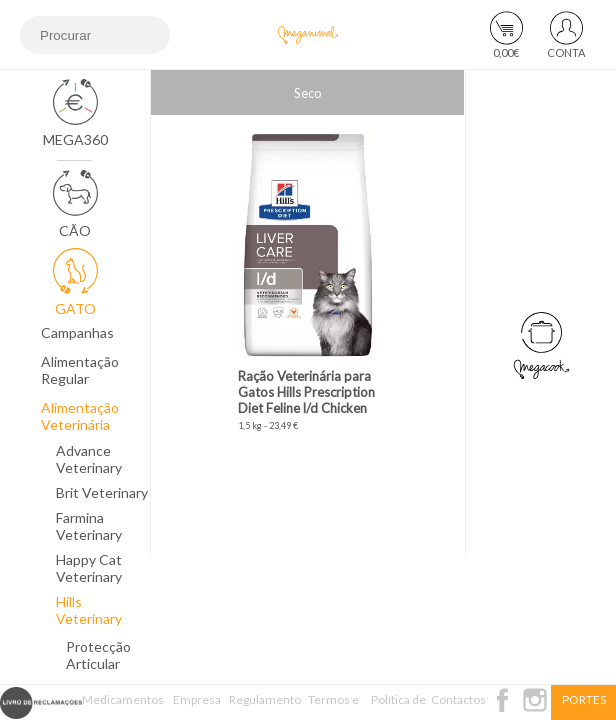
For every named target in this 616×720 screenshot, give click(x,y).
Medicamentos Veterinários (123, 706)
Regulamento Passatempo (265, 706)
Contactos (458, 699)
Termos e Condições (334, 706)
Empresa (197, 699)
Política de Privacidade (398, 706)
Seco (308, 93)
